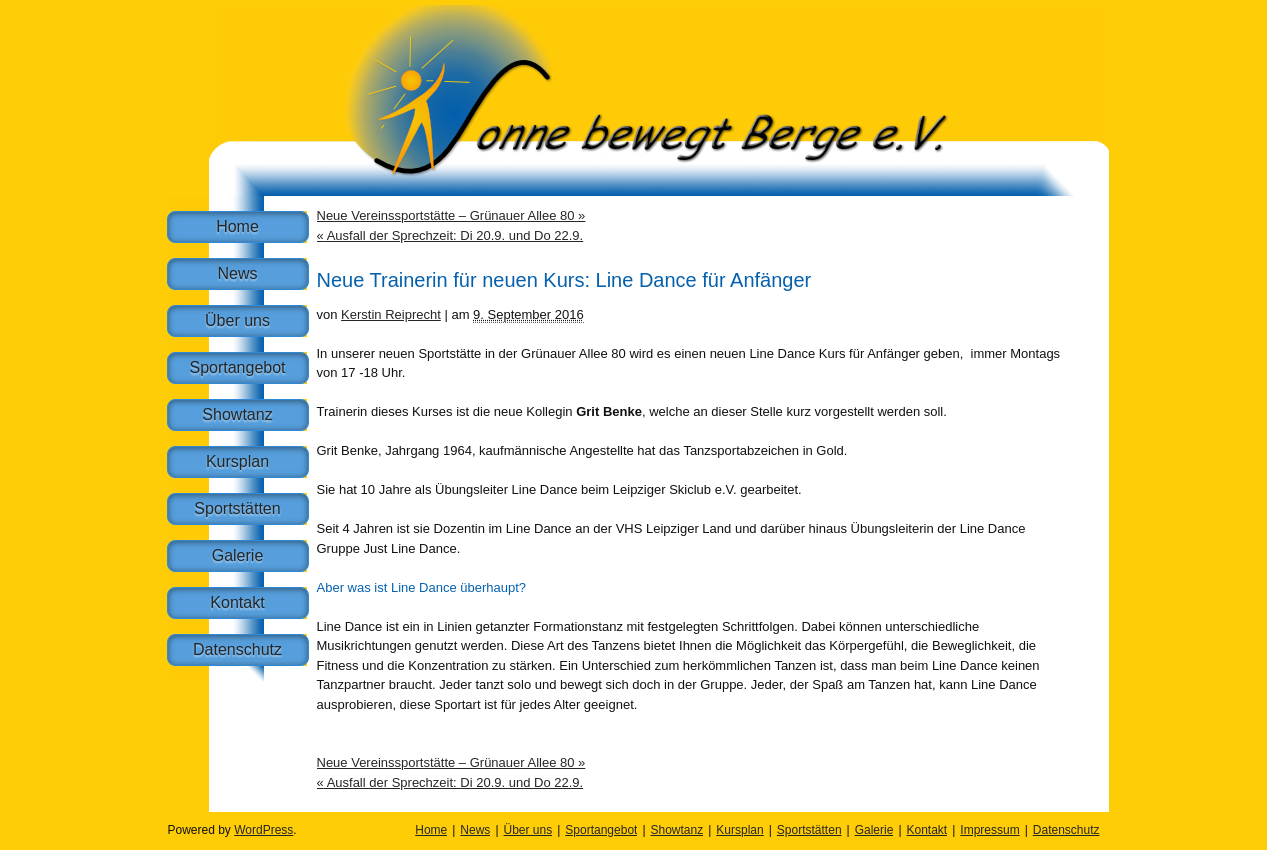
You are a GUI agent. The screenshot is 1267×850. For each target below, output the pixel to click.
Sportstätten (237, 508)
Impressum (989, 830)
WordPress (263, 830)
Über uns (237, 320)
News (237, 273)
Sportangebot (237, 367)
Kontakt (237, 602)
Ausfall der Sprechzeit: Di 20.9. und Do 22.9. (450, 235)
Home (237, 226)
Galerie (238, 555)
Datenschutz (237, 649)
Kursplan (237, 461)
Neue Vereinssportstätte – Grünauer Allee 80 (451, 215)
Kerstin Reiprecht (391, 314)
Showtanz (237, 414)
